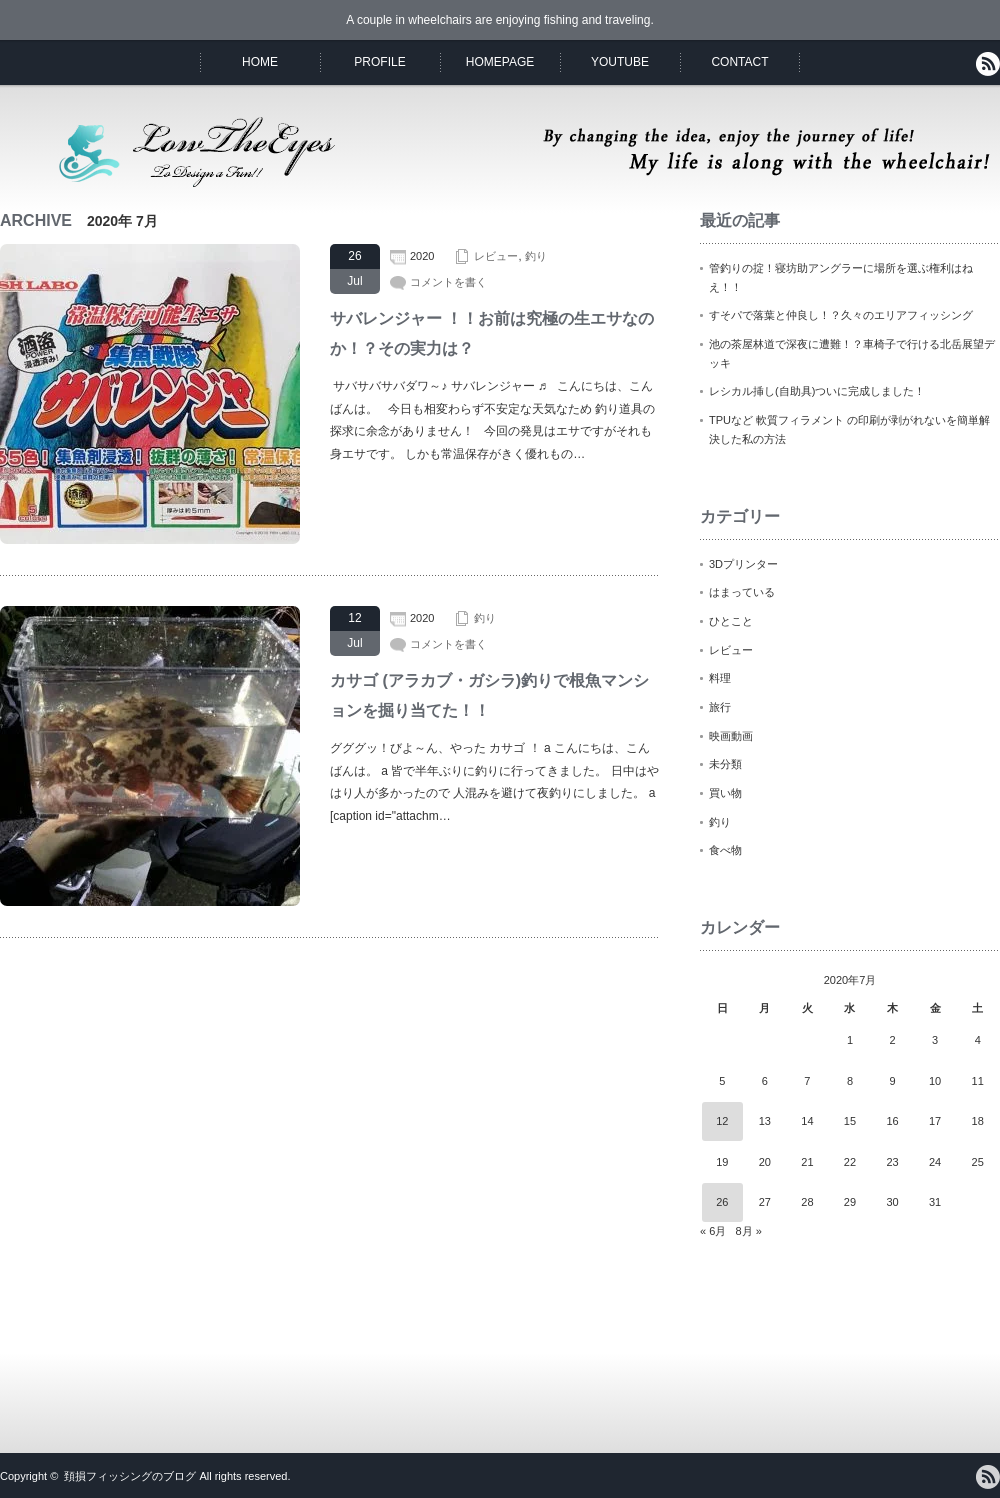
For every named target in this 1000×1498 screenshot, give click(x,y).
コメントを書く (448, 282)
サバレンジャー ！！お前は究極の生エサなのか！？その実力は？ (492, 333)
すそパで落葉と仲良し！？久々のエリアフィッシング (841, 315)
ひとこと (731, 621)
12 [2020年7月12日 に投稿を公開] (722, 1121)
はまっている (742, 592)
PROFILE (379, 62)
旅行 (720, 707)
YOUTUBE (620, 62)
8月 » (748, 1231)
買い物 (725, 793)
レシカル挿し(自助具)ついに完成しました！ (817, 391)
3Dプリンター (743, 564)
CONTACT (739, 62)
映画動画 (731, 736)
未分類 (725, 764)
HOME (260, 62)
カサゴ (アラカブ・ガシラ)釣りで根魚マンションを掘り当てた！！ (489, 695)
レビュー (496, 256)
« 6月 (713, 1231)
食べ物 (725, 850)
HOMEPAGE (500, 62)
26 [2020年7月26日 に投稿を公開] (722, 1202)
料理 (720, 678)
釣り (536, 256)
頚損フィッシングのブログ (130, 1476)
